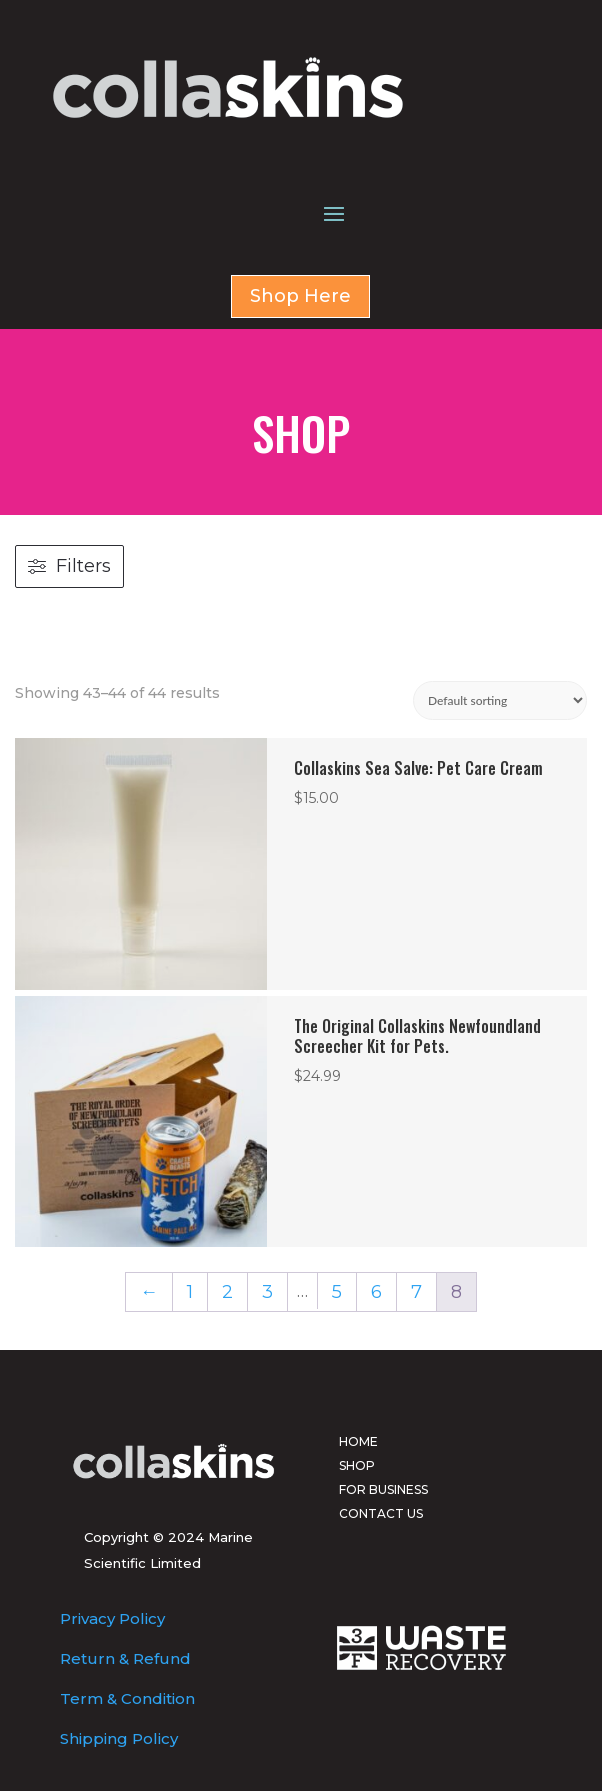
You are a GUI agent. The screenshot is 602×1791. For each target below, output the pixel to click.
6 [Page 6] (376, 1292)
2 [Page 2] (227, 1292)
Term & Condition (127, 1698)
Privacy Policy (112, 1618)
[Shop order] (500, 700)
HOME (358, 1441)
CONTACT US (381, 1513)
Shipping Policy (119, 1738)
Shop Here (300, 296)
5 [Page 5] (337, 1292)
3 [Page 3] (267, 1292)
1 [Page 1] (190, 1292)
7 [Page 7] (416, 1292)
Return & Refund (125, 1658)
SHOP (357, 1465)
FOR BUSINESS (383, 1489)
